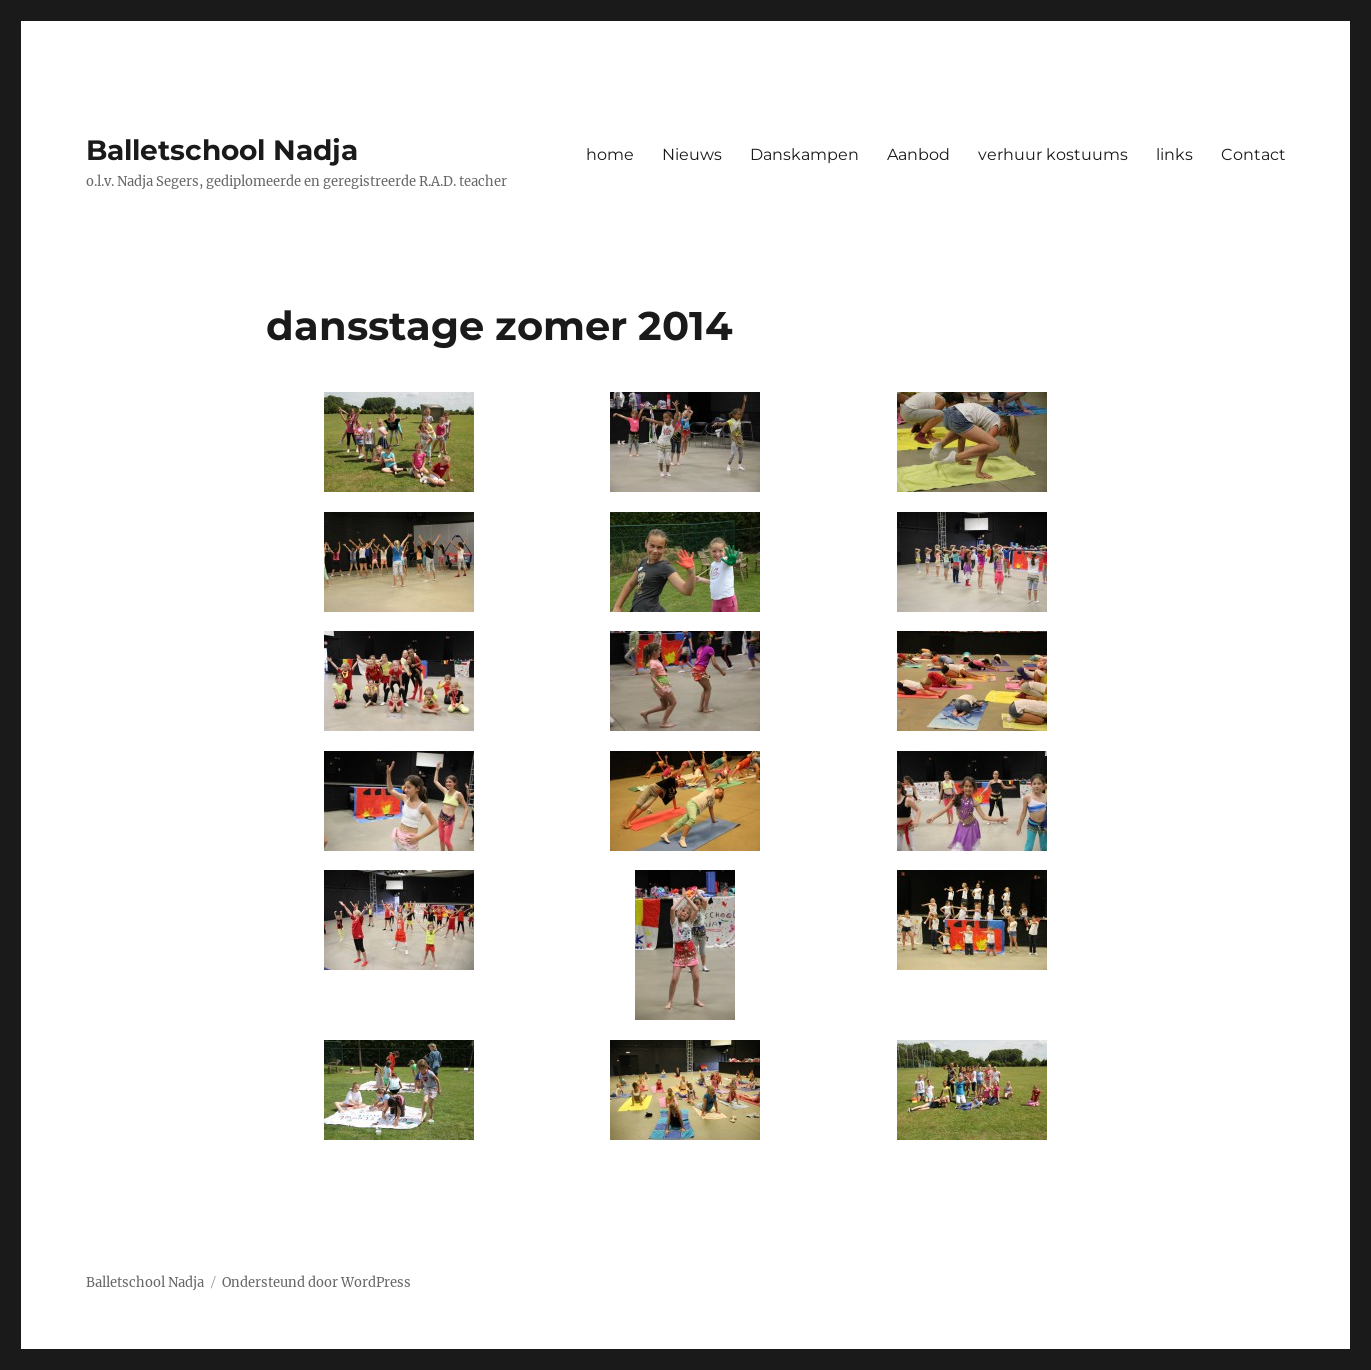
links (1174, 154)
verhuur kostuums (1053, 154)
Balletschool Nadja (222, 150)
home (610, 154)
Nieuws (692, 154)
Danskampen (804, 154)
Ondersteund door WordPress (316, 1282)
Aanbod (918, 154)
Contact (1253, 154)
